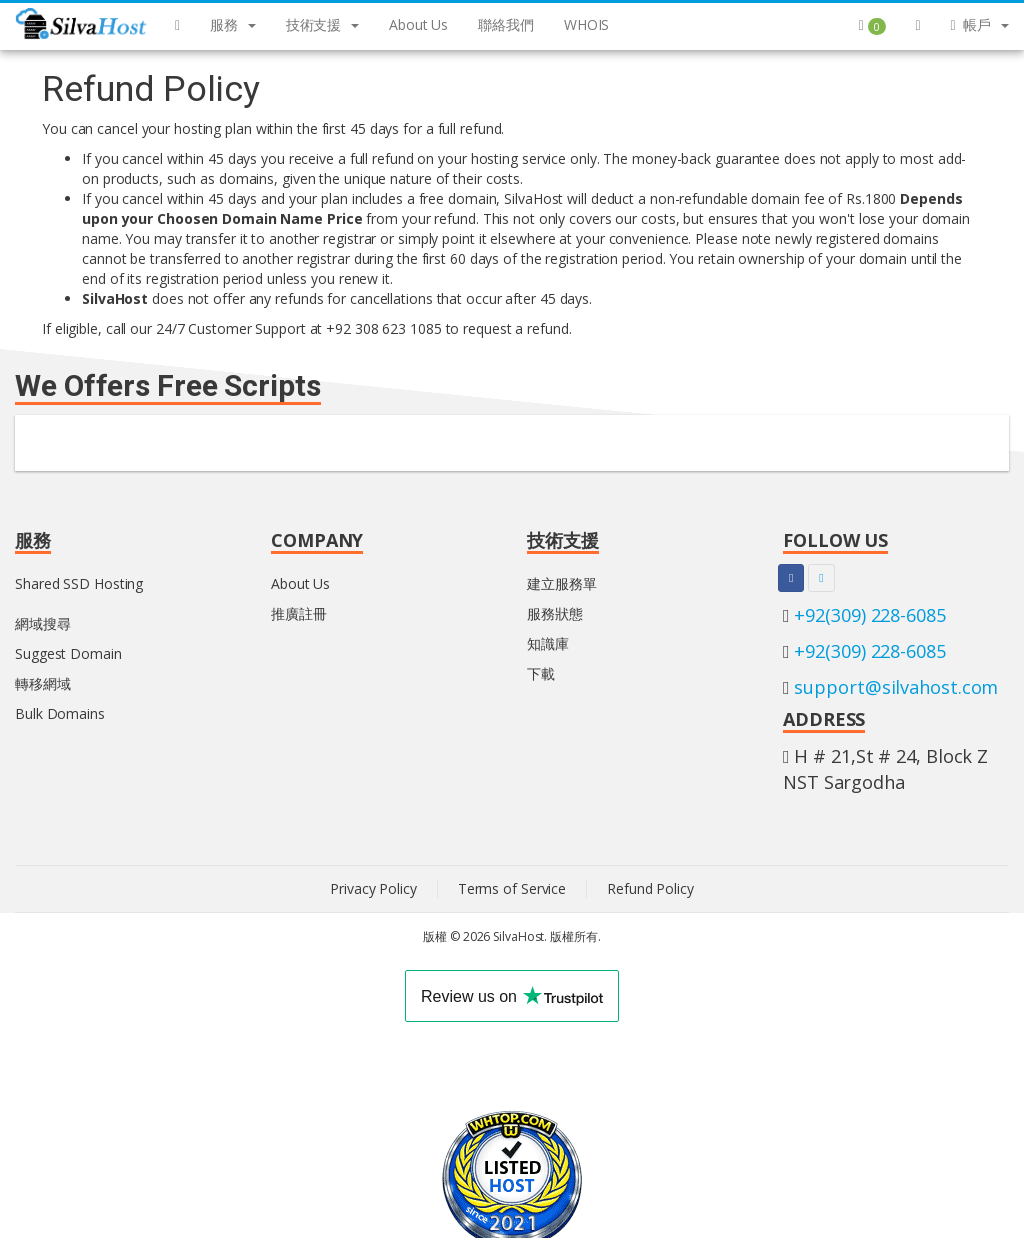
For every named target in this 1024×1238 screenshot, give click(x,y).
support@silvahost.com (896, 687)
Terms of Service (512, 888)
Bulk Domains (60, 713)
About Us (300, 583)
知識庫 (548, 643)
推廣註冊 (299, 613)
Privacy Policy (373, 888)
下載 (541, 673)
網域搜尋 (43, 623)
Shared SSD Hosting (79, 583)
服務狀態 (555, 613)
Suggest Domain (68, 653)
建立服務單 (562, 583)
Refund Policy (650, 888)
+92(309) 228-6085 (869, 615)
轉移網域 (43, 683)
